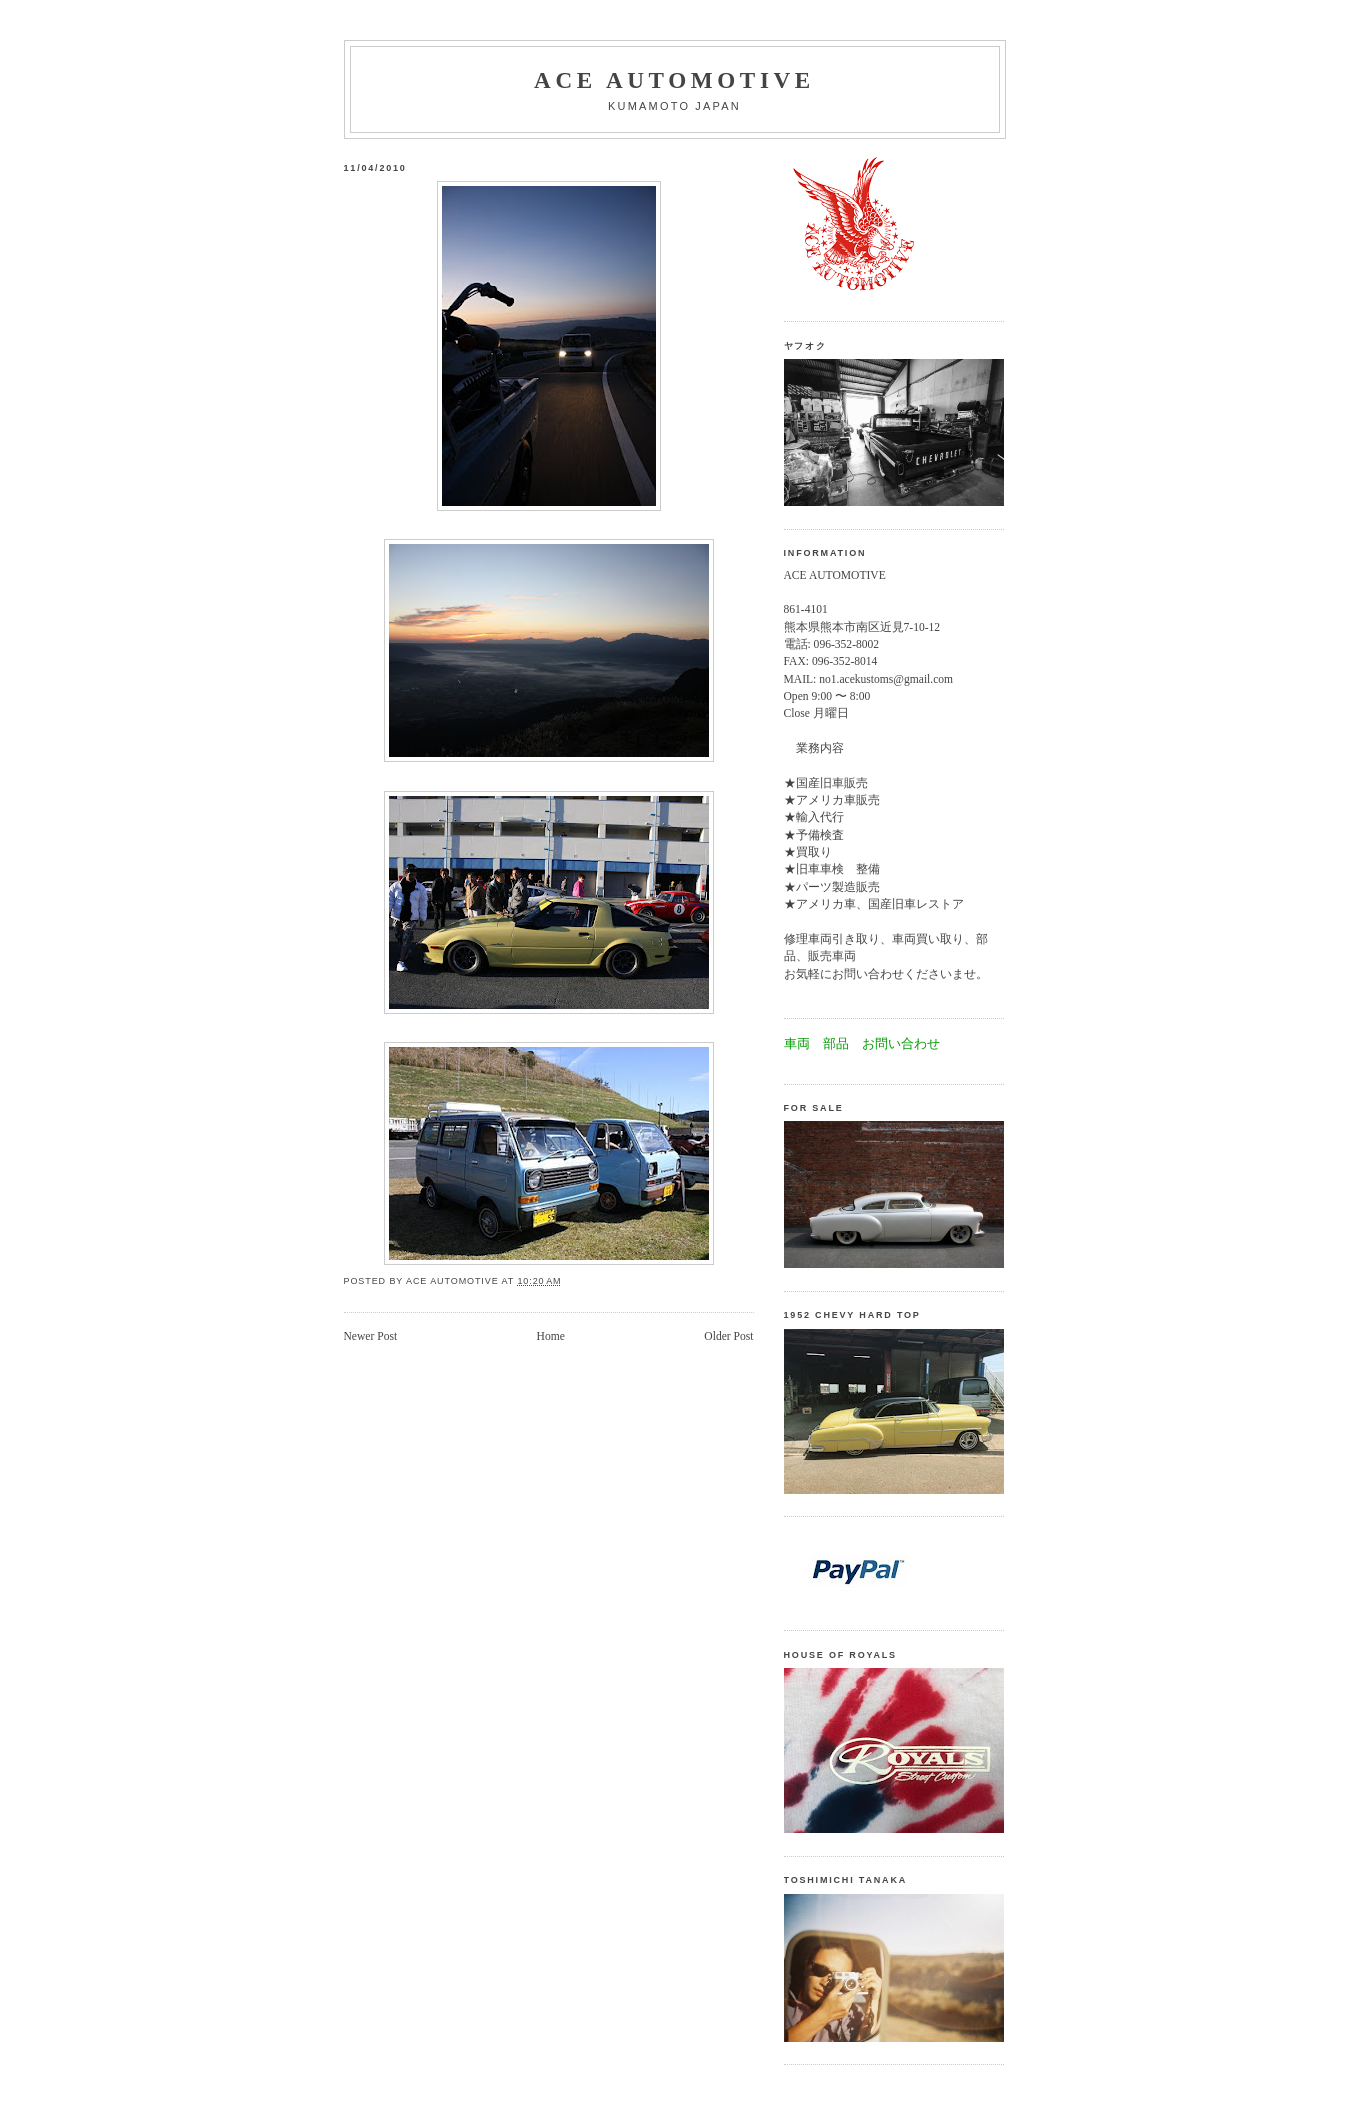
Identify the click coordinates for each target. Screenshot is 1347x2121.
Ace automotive (674, 80)
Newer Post (371, 1336)
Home (551, 1336)
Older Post (728, 1336)
